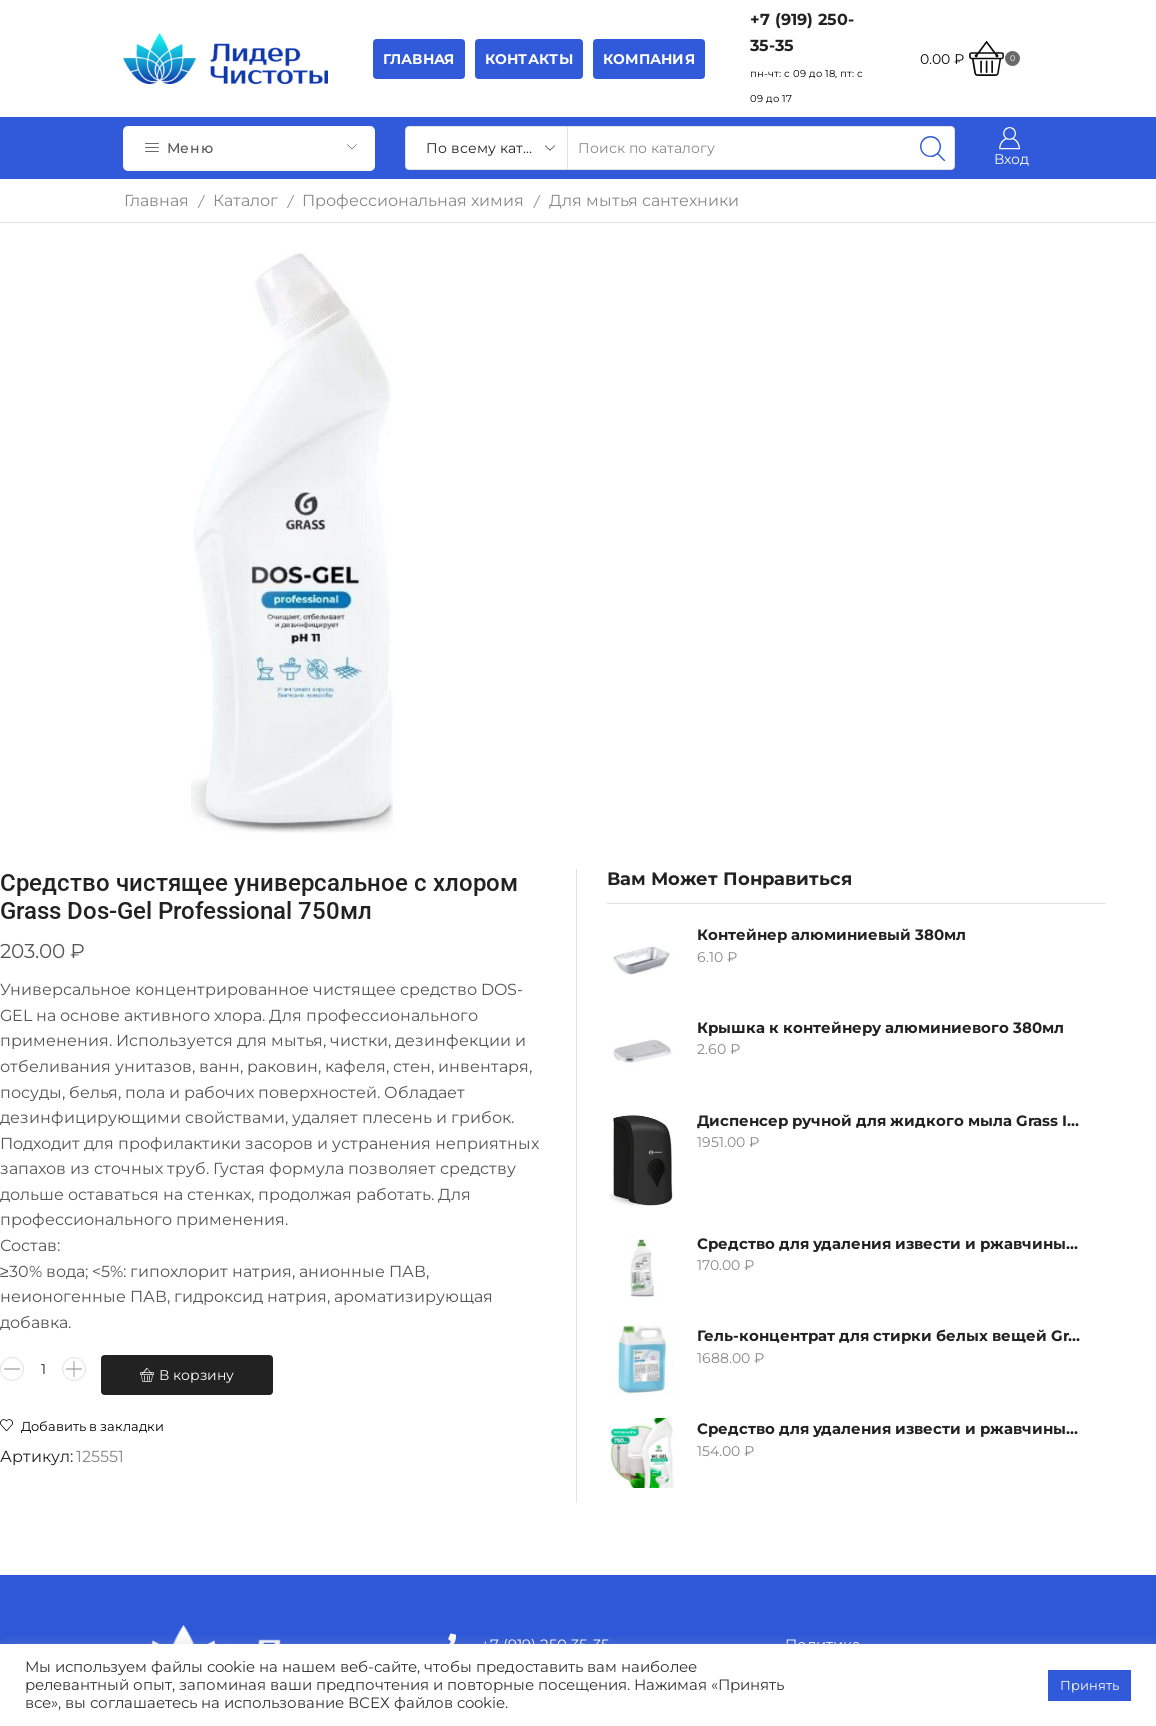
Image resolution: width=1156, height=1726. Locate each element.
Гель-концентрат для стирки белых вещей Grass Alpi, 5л (881, 725)
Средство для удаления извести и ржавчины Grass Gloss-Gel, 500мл (881, 632)
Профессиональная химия (413, 200)
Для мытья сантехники (644, 200)
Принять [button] (1089, 1685)
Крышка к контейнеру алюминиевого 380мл (881, 417)
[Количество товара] (458, 1181)
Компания (649, 59)
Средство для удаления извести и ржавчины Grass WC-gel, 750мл (881, 818)
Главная (419, 59)
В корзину (510, 1220)
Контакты (529, 59)
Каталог (245, 200)
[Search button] (933, 148)
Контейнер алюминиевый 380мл (881, 324)
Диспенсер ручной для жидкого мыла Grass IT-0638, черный (881, 510)
